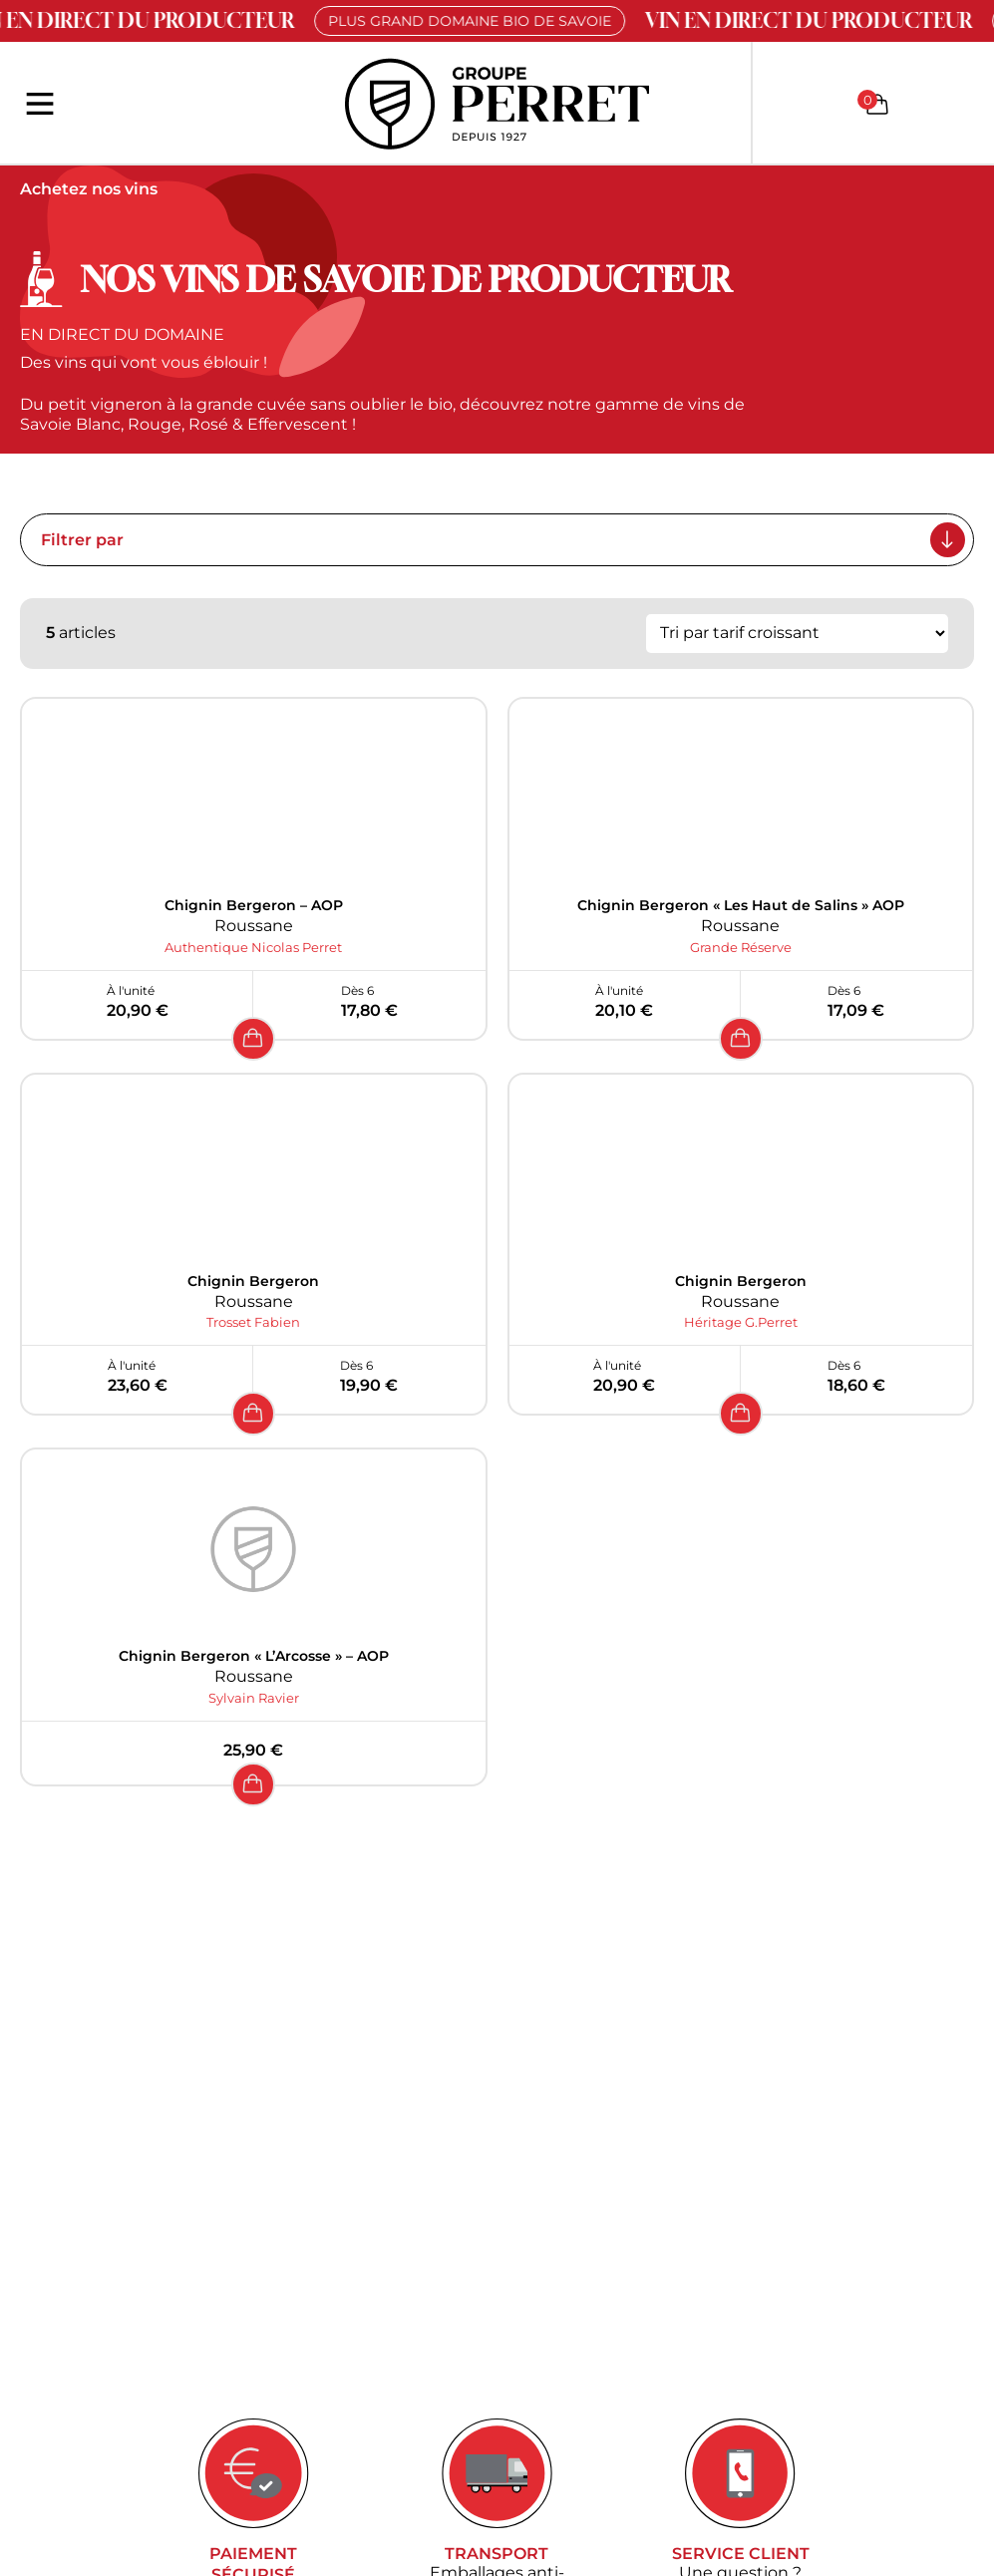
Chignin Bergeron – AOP (254, 905)
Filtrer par (503, 539)
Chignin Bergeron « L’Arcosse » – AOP (254, 1656)
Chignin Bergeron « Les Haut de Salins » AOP (740, 905)
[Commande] (797, 633)
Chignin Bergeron (253, 1281)
